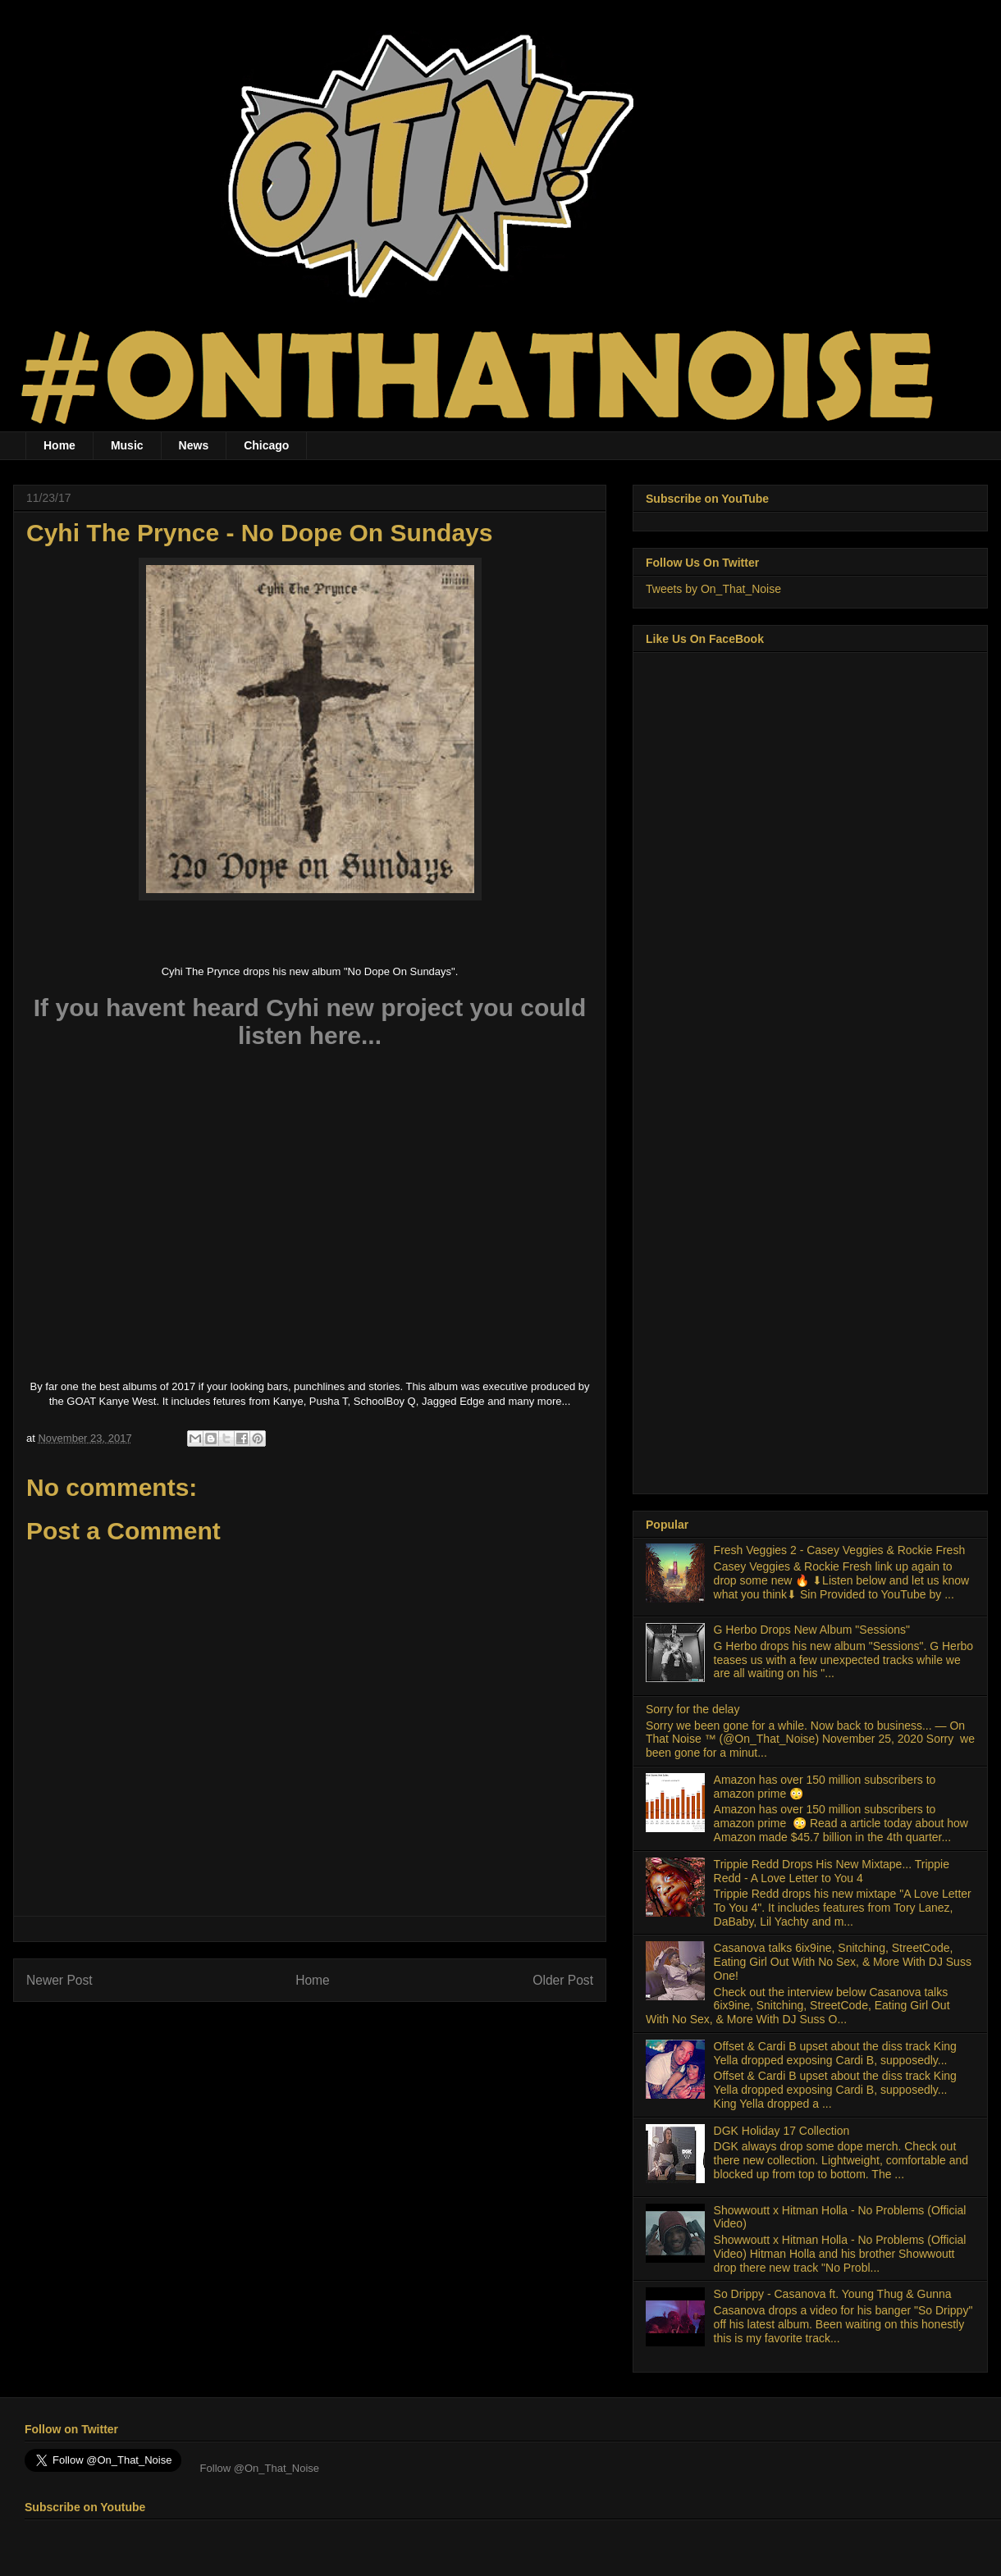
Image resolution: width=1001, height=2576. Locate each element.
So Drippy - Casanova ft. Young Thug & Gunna (833, 2293)
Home (59, 445)
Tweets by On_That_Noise (713, 588)
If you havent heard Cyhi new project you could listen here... (310, 1021)
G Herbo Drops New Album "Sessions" (812, 1629)
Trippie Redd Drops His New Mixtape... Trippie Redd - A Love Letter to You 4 (831, 1871)
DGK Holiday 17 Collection (782, 2130)
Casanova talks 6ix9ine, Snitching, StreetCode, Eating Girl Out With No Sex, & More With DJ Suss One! (842, 1961)
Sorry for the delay (692, 1709)
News (194, 445)
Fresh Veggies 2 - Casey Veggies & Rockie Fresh (840, 1550)
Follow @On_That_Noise (258, 2468)
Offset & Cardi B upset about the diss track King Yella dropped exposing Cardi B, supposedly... (835, 2053)
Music (127, 445)
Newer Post (59, 1980)
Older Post (562, 1980)
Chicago (266, 445)
